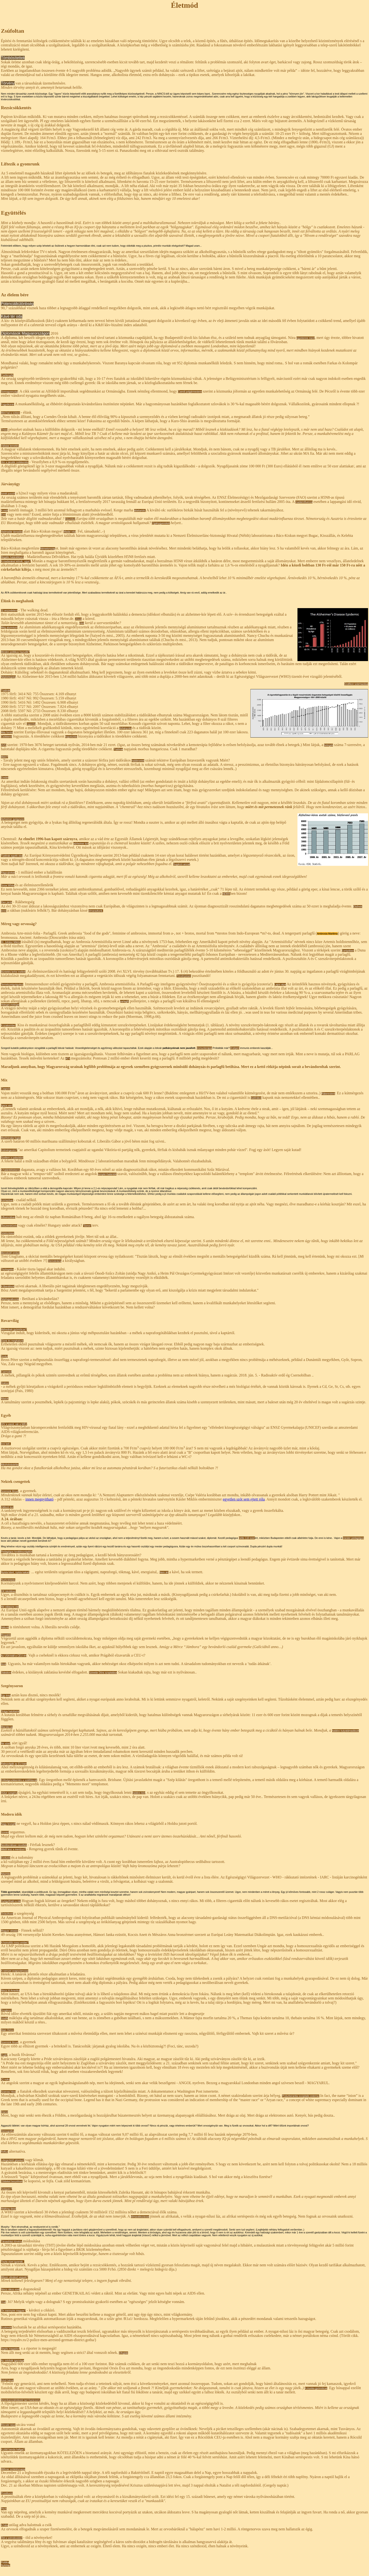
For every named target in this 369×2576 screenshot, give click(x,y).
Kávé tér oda (11, 316)
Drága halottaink (10, 1711)
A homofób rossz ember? (15, 1942)
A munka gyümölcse (316, 2388)
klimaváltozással (140, 2216)
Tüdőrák (5, 690)
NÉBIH (226, 893)
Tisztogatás (7, 1269)
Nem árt (164, 1572)
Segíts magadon (10, 2348)
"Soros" (87, 1225)
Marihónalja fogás (11, 1137)
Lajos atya (280, 984)
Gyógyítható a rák (11, 1901)
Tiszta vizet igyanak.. (12, 2261)
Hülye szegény (9, 1792)
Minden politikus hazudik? (15, 651)
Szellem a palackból (12, 1157)
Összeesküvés (9, 1225)
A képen (234, 1048)
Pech (4, 2508)
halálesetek (138, 760)
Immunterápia (204, 1048)
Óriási (4, 429)
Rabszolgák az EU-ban (14, 1763)
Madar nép (70, 531)
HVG (3, 745)
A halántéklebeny (10, 1169)
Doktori (5, 1383)
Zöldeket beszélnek (12, 2181)
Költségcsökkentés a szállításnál (19, 1780)
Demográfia (7, 2131)
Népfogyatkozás (10, 1299)
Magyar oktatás (9, 1930)
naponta (31, 723)
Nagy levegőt (8, 1823)
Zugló (4, 2055)
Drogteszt (6, 2010)
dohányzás (125, 728)
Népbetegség (8, 676)
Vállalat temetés (10, 445)
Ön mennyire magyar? (13, 2310)
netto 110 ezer (247, 1538)
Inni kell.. (6, 1443)
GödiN (4, 2018)
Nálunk (5, 1627)
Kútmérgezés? (9, 1150)
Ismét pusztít (8, 493)
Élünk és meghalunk (12, 1340)
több (81, 623)
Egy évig (6, 1695)
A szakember (8, 1025)
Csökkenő (6, 736)
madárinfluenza (304, 502)
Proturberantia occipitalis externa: (300, 2096)
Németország (47, 548)
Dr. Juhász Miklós (11, 942)
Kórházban (7, 1200)
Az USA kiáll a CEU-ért (13, 1655)
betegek (328, 745)
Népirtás (5, 1873)
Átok (3, 1664)
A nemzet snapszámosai (14, 1970)
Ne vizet (5, 1743)
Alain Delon (7, 2030)
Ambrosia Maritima (327, 933)
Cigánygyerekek (161, 523)
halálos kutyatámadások (345, 1730)
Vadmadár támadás (12, 531)
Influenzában (8, 1217)
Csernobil (6, 1371)
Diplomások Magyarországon (25, 333)
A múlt (4, 510)
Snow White (7, 885)
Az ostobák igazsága (12, 2360)
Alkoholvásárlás (10, 1464)
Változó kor (7, 1507)
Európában (348, 950)
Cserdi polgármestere (190, 391)
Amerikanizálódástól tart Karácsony (20, 2400)
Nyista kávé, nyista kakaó (15, 1572)
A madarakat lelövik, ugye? (16, 561)
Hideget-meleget (10, 1004)
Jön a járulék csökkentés (14, 462)
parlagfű (124, 1001)
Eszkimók (6, 2327)
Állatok (4, 1398)
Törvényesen (183, 976)
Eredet (4, 777)
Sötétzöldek (7, 1233)
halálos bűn (138, 1792)
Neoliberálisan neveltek (14, 1845)
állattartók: (140, 510)
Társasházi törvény (11, 2241)
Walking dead (8, 2208)
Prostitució (7, 2493)
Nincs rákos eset (10, 2289)
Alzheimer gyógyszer (12, 819)
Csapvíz (5, 1088)
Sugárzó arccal (181, 864)
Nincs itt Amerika (10, 1990)
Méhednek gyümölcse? (14, 1329)
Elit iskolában (8, 1591)
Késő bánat (7, 2380)
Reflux (4, 2151)
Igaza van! (6, 1105)
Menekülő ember (10, 1253)
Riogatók (6, 1634)
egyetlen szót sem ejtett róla (244, 1499)
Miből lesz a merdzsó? (13, 1849)
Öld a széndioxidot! (11, 2537)
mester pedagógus (353, 1538)
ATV (67, 1058)
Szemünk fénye (9, 1491)
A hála (4, 2525)
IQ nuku (5, 2079)
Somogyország (9, 391)
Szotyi (4, 1356)
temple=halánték (107, 1174)
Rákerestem (328, 1093)
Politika (5, 2562)
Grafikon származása (356, 683)
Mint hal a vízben (10, 412)
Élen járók (6, 902)
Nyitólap (5, 2565)
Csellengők (7, 375)
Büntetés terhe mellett (13, 971)
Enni (3, 514)
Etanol (4, 2112)
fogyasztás (71, 736)
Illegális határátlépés (12, 557)
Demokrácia (54, 1261)
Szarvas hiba (8, 2091)
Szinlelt (5, 1832)
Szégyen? (6, 2188)
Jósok (78, 619)
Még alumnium (9, 627)
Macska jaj (7, 1726)
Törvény (8, 83)
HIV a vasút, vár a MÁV (14, 1424)
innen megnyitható (39, 1499)
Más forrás (7, 732)
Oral (3, 2302)
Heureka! (70, 519)
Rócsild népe (8, 2425)
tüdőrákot (256, 1097)
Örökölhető (7, 1913)
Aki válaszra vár (10, 1606)
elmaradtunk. (95, 910)
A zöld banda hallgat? (13, 2449)
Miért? (4, 756)
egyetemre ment (306, 338)
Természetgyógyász (12, 984)
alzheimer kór (80, 843)
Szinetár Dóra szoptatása (103, 1672)
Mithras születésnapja (13, 2469)
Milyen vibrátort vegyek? (14, 2277)
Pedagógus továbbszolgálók (16, 1551)
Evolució (5, 1857)
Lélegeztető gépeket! (12, 2160)
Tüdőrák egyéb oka (11, 855)
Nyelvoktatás (8, 1579)
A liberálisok (7, 1286)
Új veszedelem (9, 610)
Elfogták (123, 2352)
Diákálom (6, 1672)
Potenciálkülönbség (17, 304)
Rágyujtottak (8, 872)
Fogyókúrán (7, 404)
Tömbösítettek (13, 58)
